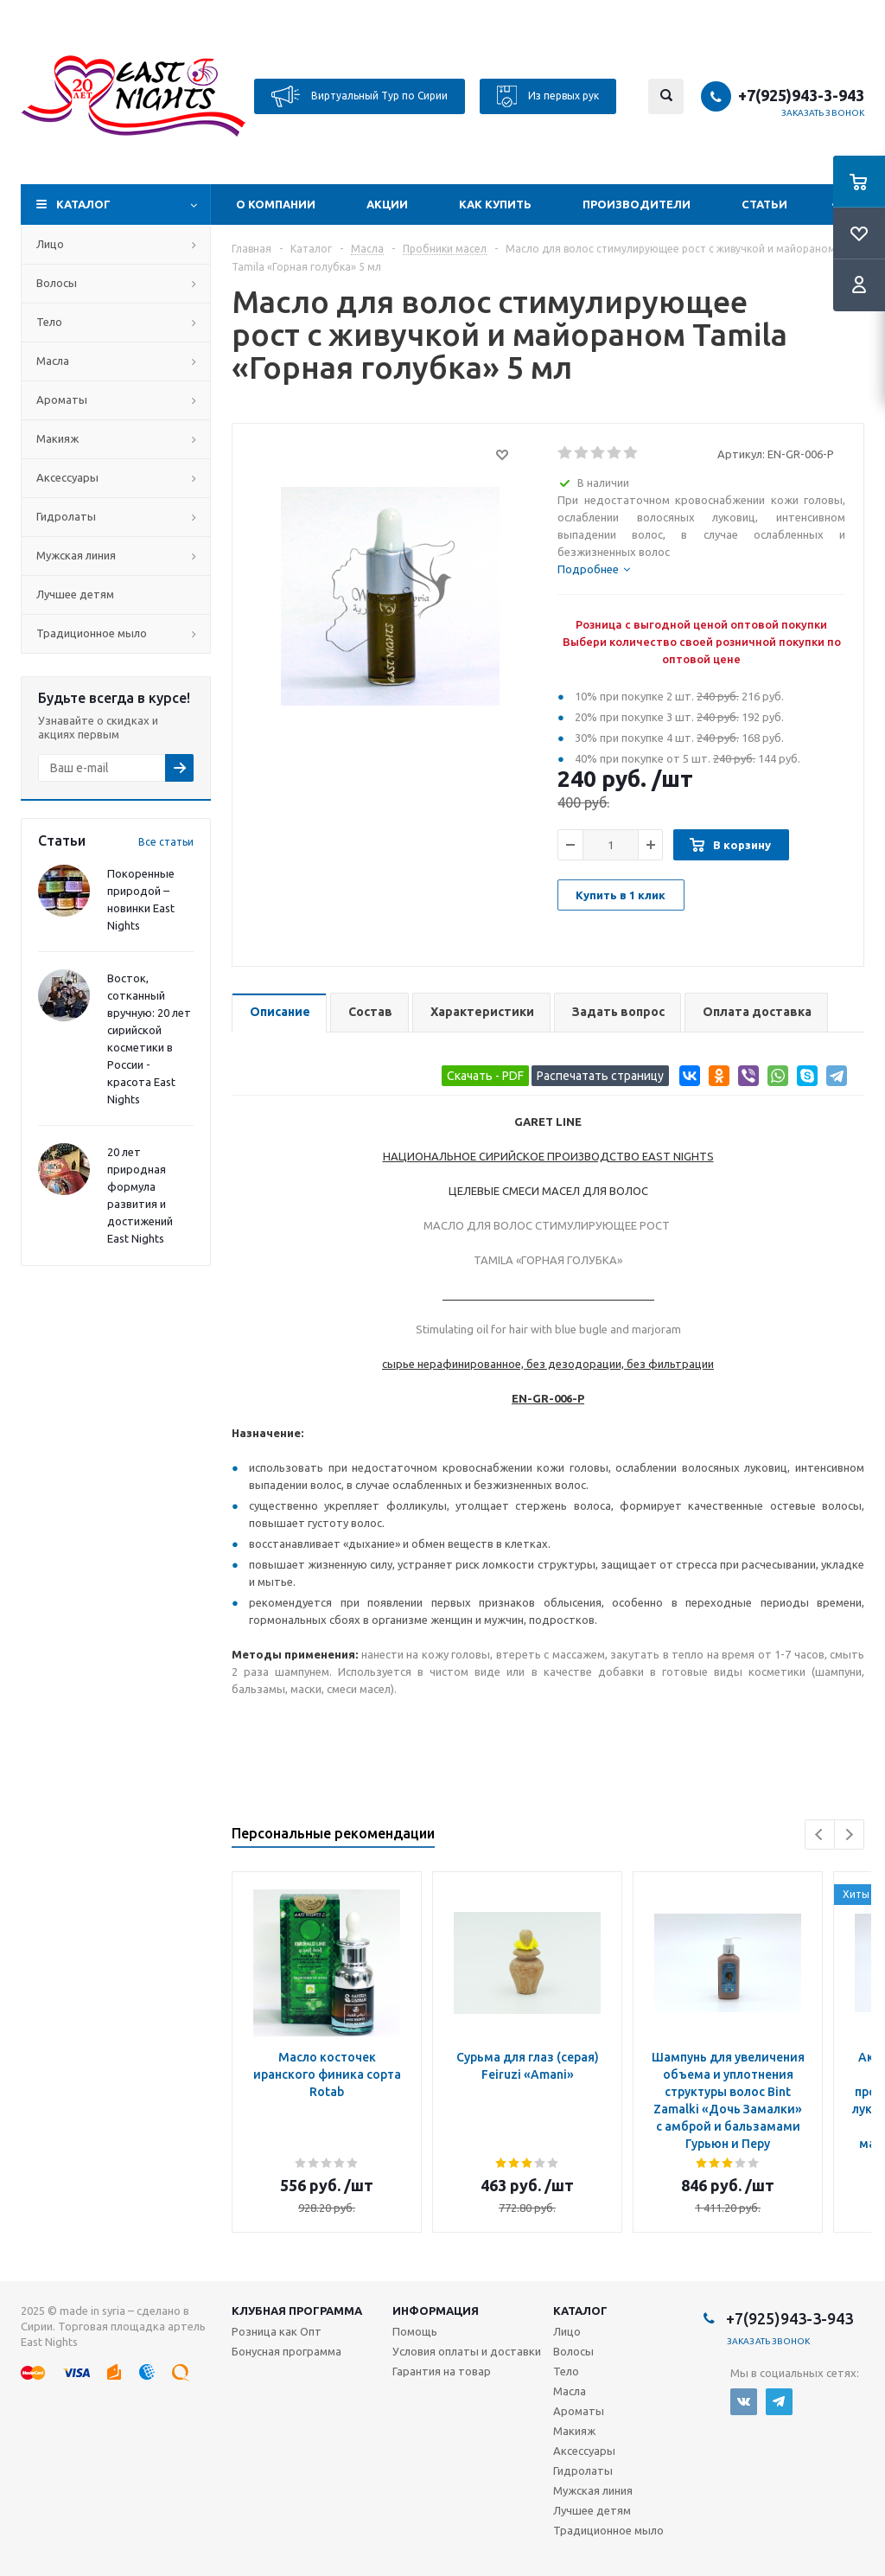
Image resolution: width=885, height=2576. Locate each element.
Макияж (57, 438)
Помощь (414, 2331)
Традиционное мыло (91, 633)
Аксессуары (67, 477)
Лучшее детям (75, 594)
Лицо (50, 244)
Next (849, 1834)
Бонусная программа (286, 2351)
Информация (435, 2310)
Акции (387, 204)
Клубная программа (297, 2310)
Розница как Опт (277, 2331)
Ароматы (61, 399)
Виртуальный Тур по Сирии (359, 96)
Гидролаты (66, 516)
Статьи (764, 204)
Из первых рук (548, 96)
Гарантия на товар (441, 2371)
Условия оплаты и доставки (466, 2351)
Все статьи (166, 841)
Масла (52, 361)
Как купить (495, 204)
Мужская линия (76, 555)
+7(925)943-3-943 (801, 95)
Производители (637, 204)
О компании (275, 204)
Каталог (83, 204)
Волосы (56, 283)
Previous (819, 1834)
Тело (49, 322)
